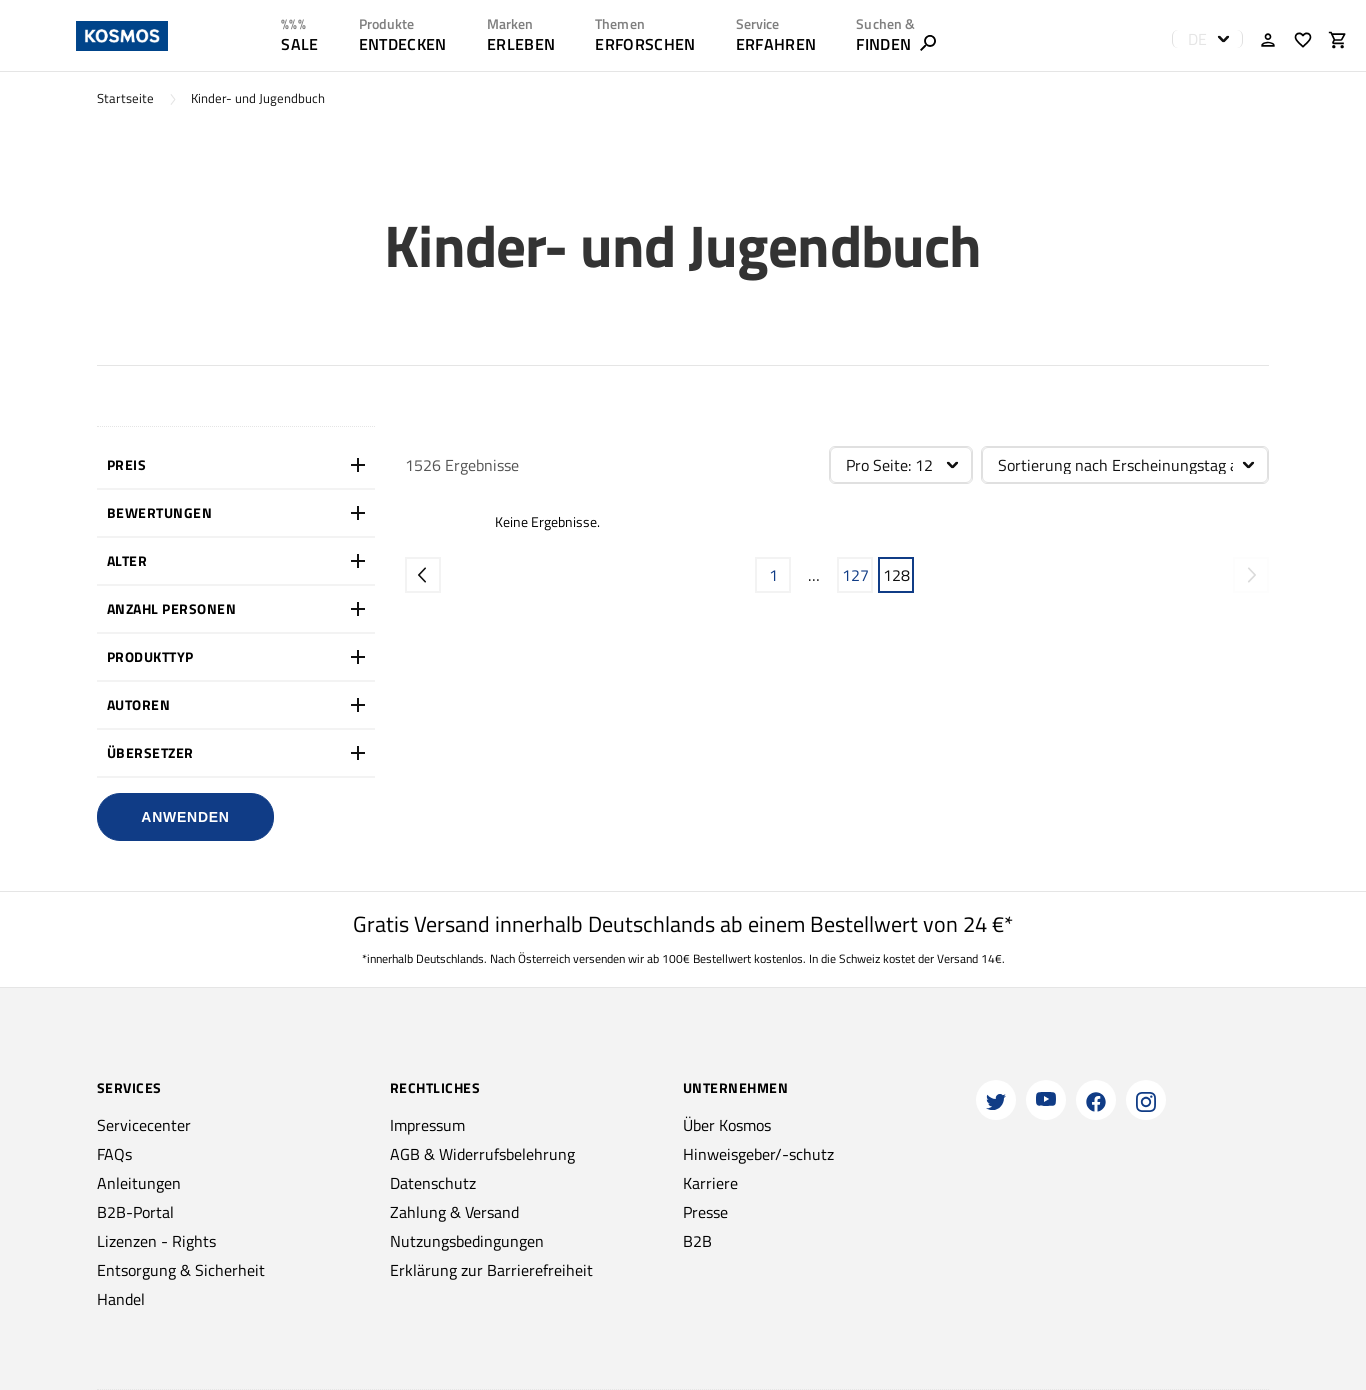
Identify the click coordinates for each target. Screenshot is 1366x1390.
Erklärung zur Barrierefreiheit (491, 1270)
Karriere (710, 1183)
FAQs (114, 1154)
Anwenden (185, 817)
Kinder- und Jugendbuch (258, 98)
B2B (697, 1241)
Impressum (427, 1125)
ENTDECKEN (403, 44)
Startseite (125, 98)
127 (855, 575)
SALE (299, 44)
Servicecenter (144, 1125)
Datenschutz (433, 1183)
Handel (121, 1299)
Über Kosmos (727, 1125)
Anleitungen (139, 1183)
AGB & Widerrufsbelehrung (482, 1154)
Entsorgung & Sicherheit (181, 1270)
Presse (705, 1212)
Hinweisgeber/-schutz (758, 1154)
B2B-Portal (135, 1212)
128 (896, 575)
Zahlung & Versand (454, 1212)
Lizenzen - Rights (156, 1241)
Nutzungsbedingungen (467, 1241)
